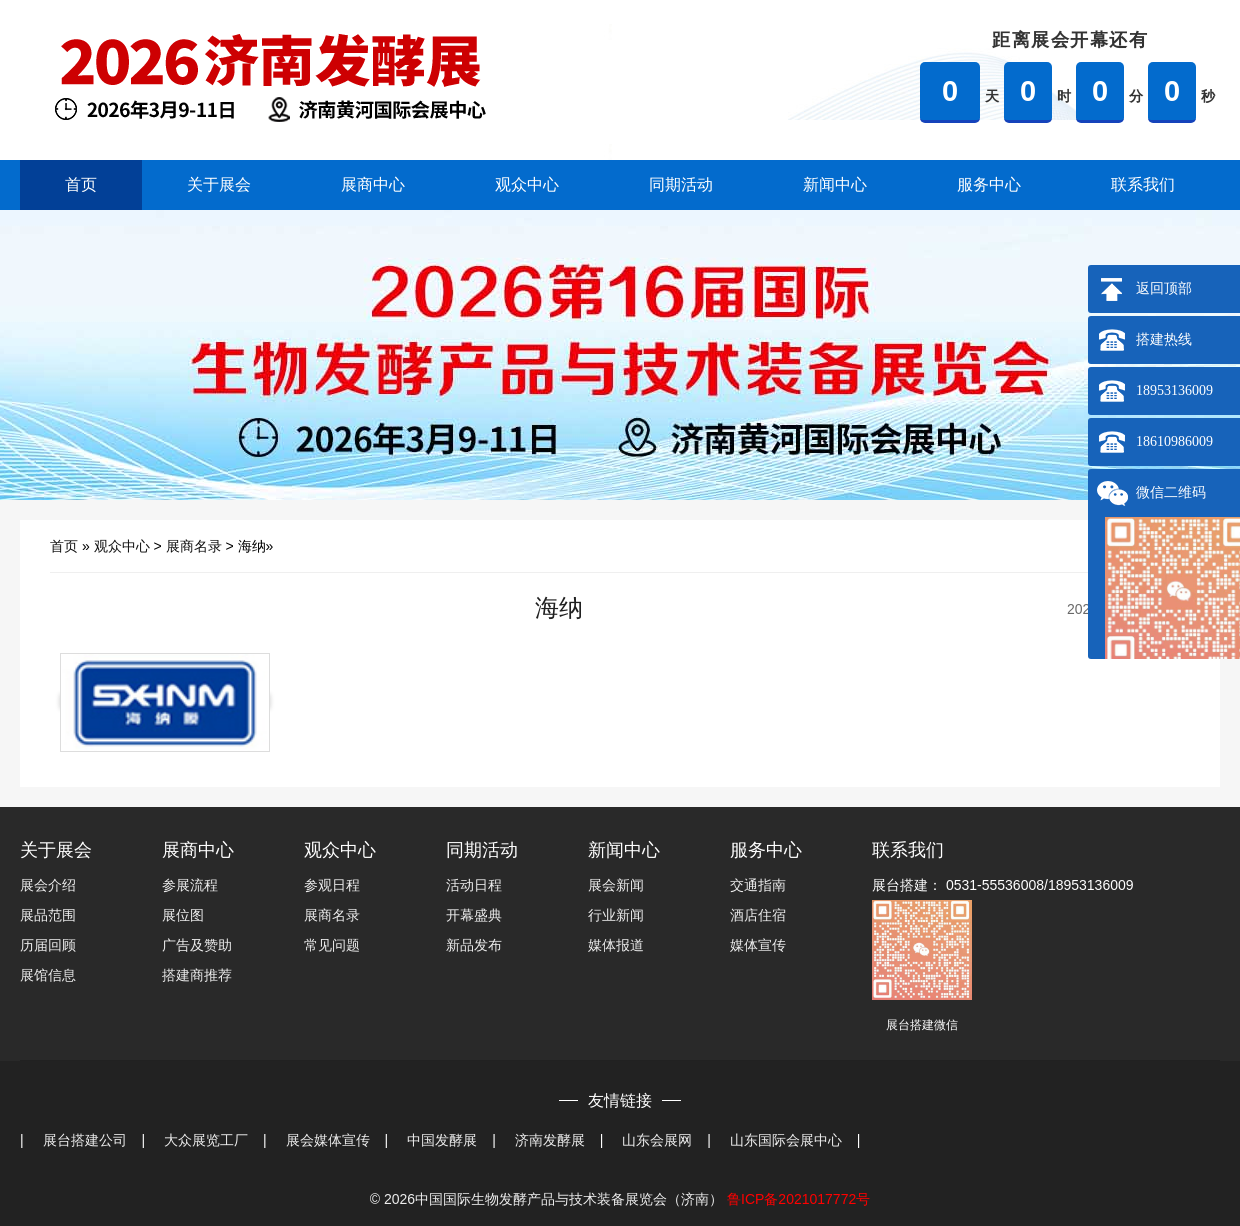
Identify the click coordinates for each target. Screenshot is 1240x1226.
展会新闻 (616, 885)
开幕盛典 (474, 915)
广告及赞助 (197, 945)
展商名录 (194, 546)
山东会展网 (657, 1140)
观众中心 (527, 184)
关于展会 (219, 184)
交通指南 (758, 885)
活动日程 (474, 885)
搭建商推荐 (197, 975)
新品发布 (474, 945)
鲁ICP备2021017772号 (798, 1199)
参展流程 (190, 885)
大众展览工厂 (206, 1140)
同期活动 (681, 184)
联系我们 (1143, 184)
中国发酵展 (442, 1140)
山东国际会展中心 (786, 1140)
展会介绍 (48, 885)
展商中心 (373, 184)
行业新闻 (616, 915)
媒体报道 (616, 945)
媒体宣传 (758, 945)
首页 (81, 184)
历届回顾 (48, 945)
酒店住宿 (758, 915)
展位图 (183, 915)
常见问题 (332, 945)
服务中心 (989, 184)
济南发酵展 (550, 1140)
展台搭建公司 (85, 1140)
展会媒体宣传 (328, 1140)
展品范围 (48, 915)
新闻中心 (835, 184)
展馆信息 (48, 975)
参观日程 (332, 885)
